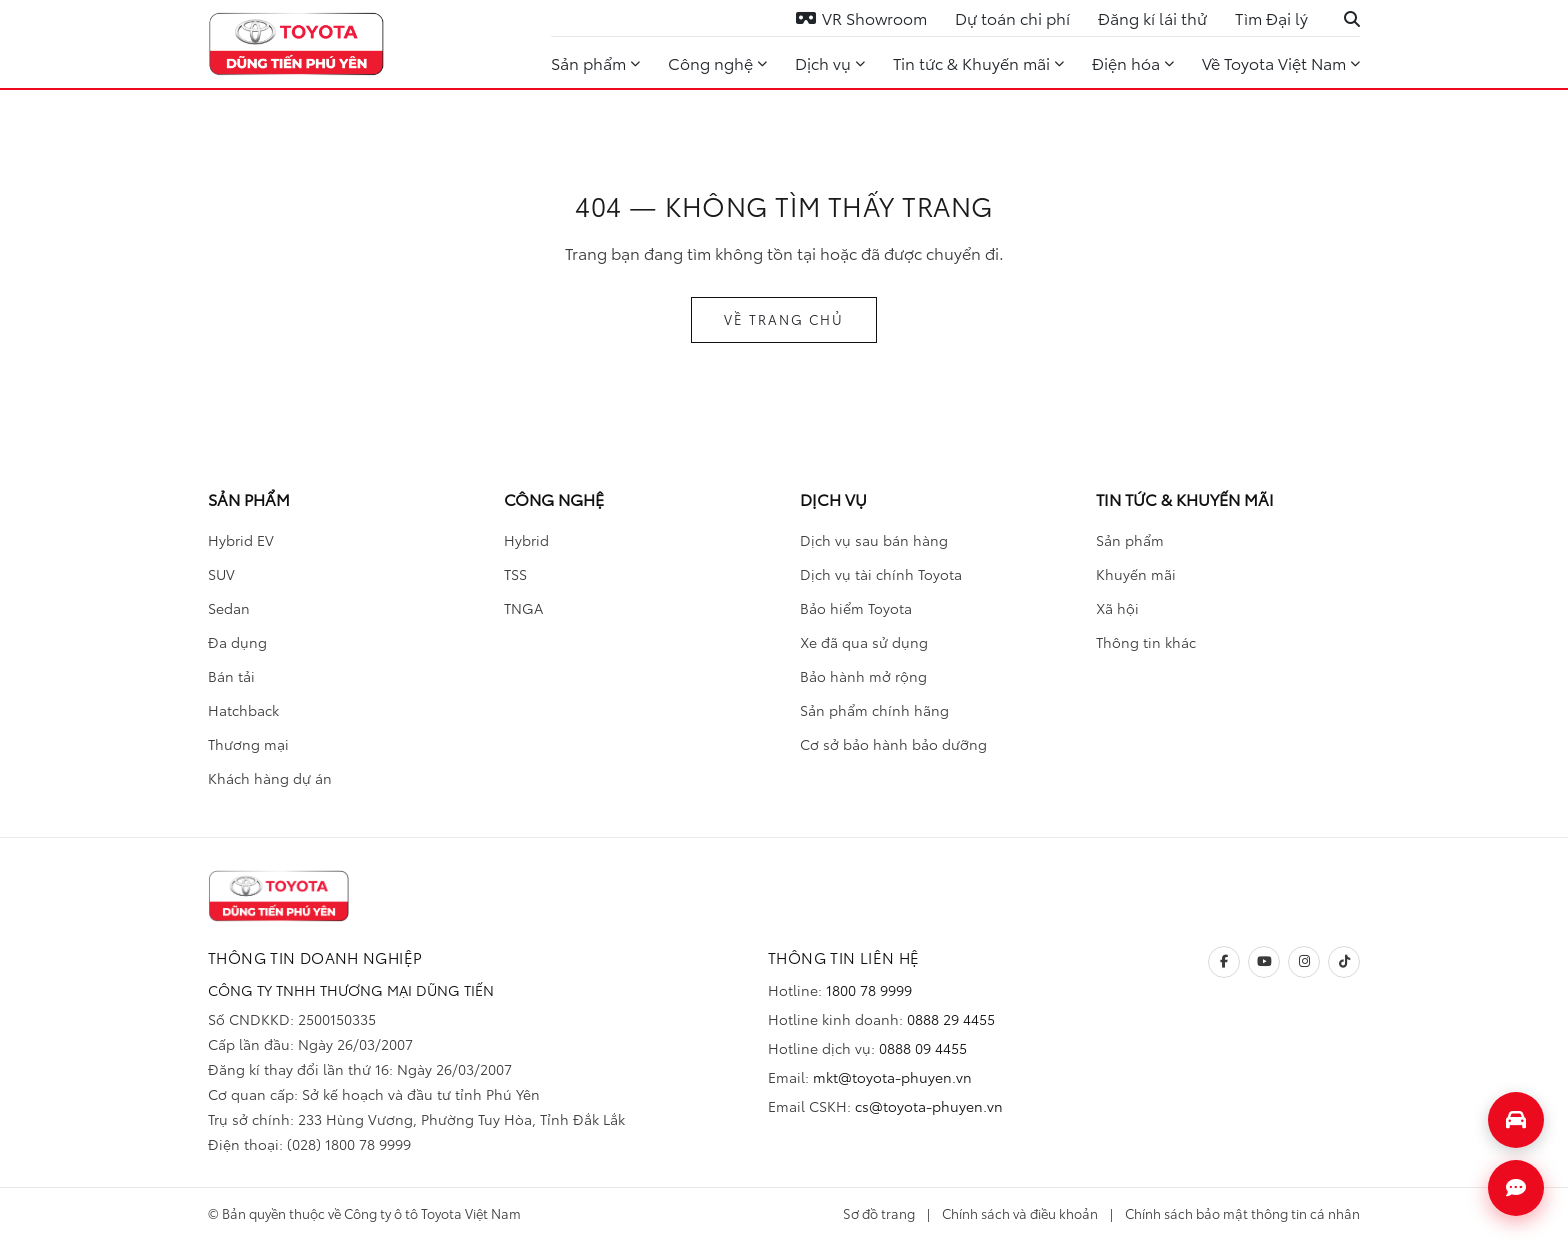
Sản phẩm (595, 62)
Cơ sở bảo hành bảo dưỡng (893, 744)
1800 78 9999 (869, 990)
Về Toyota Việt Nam (1281, 62)
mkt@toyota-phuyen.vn (892, 1077)
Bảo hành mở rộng (863, 676)
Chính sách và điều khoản (1020, 1213)
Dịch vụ (830, 62)
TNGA (523, 608)
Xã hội (1117, 608)
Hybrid (526, 540)
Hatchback (243, 710)
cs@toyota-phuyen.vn (929, 1106)
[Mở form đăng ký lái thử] (1516, 1120)
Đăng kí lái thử (1152, 17)
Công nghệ (717, 62)
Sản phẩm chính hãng (874, 710)
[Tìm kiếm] (1352, 18)
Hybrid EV (241, 540)
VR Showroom (861, 17)
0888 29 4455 (951, 1019)
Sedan (229, 608)
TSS (515, 574)
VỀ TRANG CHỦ (783, 319)
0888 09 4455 (923, 1048)
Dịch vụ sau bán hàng (874, 540)
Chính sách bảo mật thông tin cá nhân (1242, 1213)
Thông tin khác (1146, 642)
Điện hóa (1133, 62)
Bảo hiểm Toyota (856, 608)
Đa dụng (237, 642)
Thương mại (248, 744)
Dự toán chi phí (1012, 17)
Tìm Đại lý (1271, 17)
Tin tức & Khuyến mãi (978, 62)
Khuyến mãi (1136, 574)
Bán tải (231, 676)
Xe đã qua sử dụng (864, 642)
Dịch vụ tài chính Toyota (881, 574)
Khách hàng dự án (270, 778)
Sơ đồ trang (879, 1213)
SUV (221, 574)
